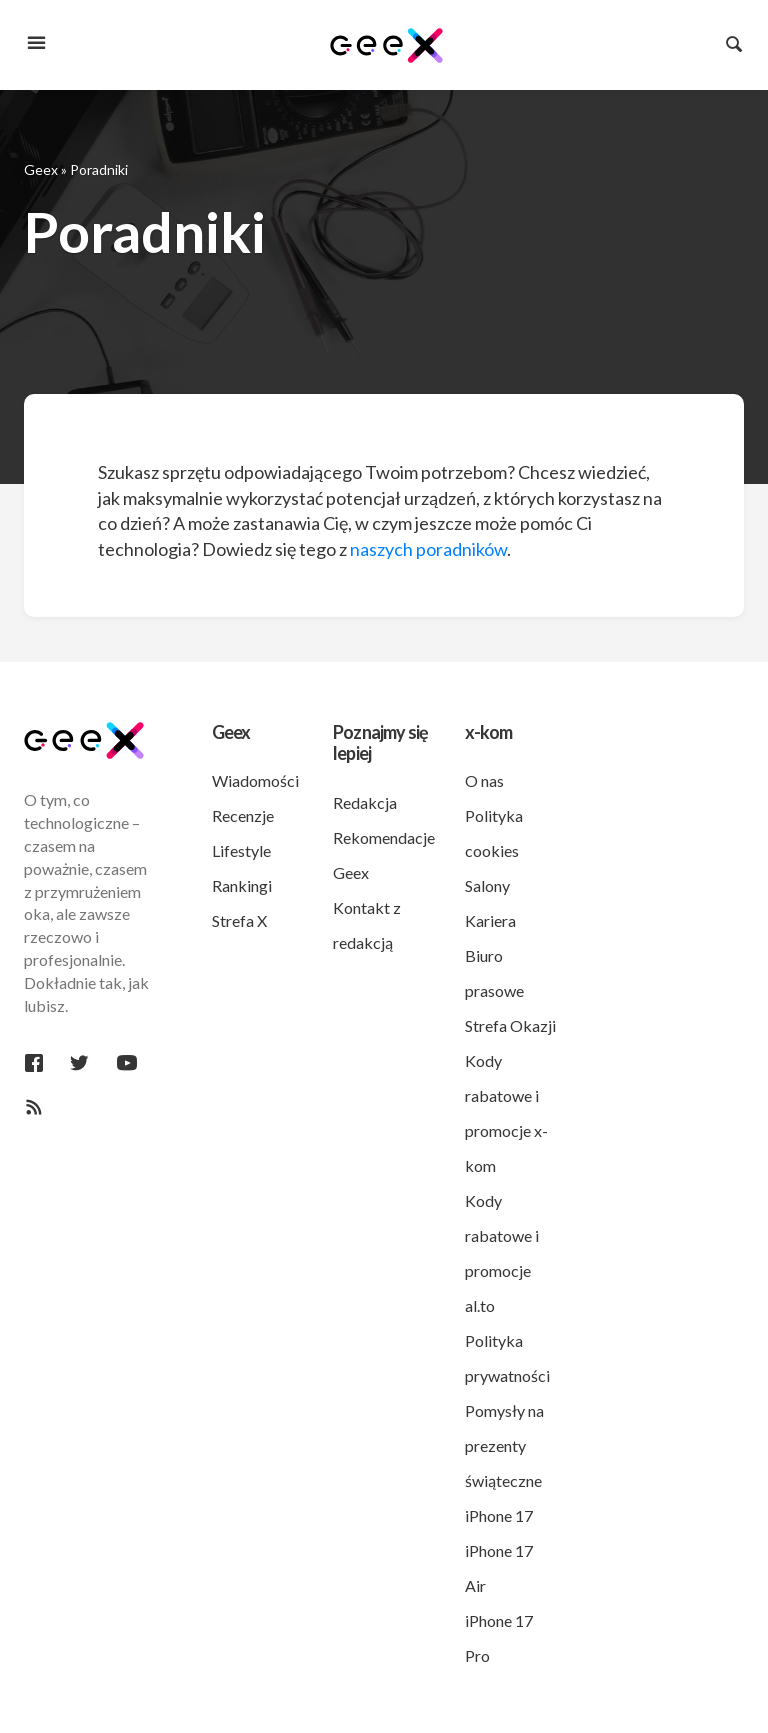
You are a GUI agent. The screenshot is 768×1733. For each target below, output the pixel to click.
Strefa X (239, 920)
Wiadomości (255, 780)
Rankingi (242, 885)
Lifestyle (241, 850)
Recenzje (243, 815)
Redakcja (365, 802)
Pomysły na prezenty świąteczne (504, 1445)
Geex (41, 169)
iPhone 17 (499, 1515)
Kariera (490, 920)
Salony (487, 885)
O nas (484, 780)
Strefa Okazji (510, 1025)
